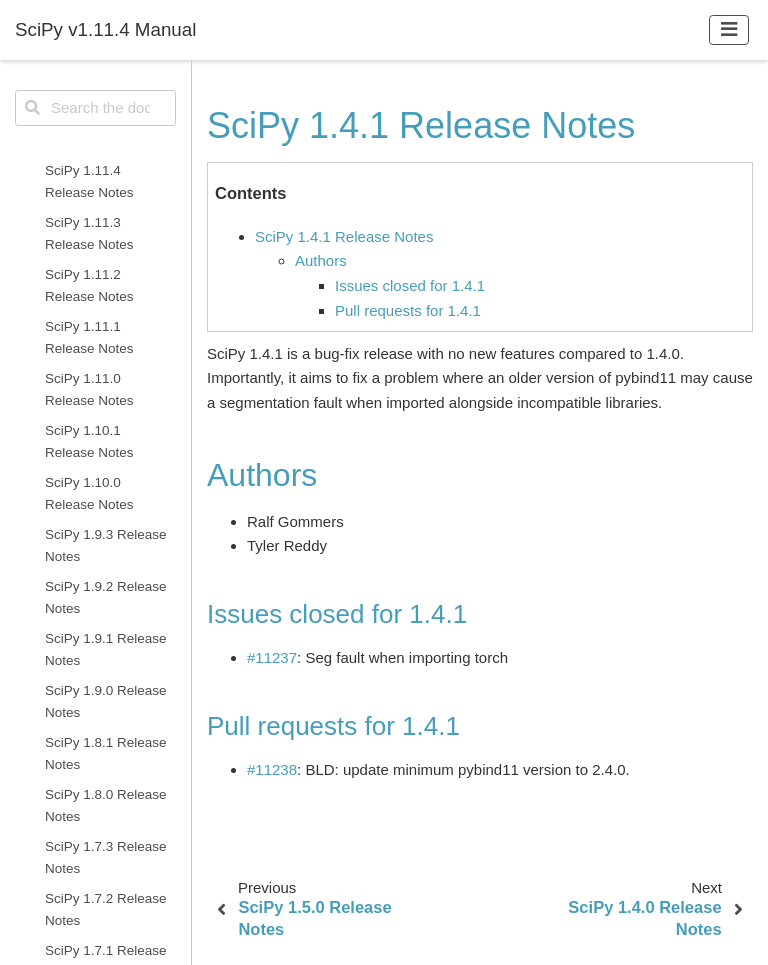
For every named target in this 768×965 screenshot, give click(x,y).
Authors (321, 260)
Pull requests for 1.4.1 (408, 310)
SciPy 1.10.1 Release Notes (89, 441)
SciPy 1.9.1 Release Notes (106, 649)
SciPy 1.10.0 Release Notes (89, 493)
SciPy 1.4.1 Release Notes (344, 236)
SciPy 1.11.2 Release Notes (89, 285)
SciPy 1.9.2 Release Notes (106, 597)
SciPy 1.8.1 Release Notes (106, 753)
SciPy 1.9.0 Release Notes (106, 701)
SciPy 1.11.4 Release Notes (89, 181)
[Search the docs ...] (95, 108)
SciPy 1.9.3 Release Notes (106, 545)
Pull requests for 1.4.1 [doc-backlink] (333, 726)
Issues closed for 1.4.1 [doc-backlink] (337, 614)
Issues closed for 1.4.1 (410, 285)
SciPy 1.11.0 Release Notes (89, 389)
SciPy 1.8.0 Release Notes (106, 805)
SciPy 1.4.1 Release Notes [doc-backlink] (421, 125)
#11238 (272, 769)
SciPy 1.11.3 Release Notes (89, 233)
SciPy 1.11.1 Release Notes (89, 337)
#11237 (272, 657)
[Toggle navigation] (729, 29)
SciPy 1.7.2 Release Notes (106, 909)
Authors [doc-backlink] (262, 475)
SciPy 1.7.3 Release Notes (106, 857)
